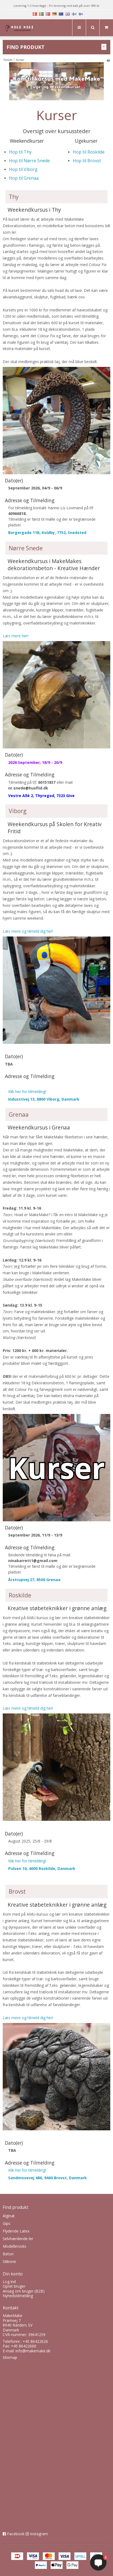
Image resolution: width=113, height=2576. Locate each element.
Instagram (39, 2533)
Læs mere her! (15, 635)
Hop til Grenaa (24, 178)
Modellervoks (14, 2246)
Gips (6, 2223)
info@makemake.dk (33, 2350)
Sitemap (10, 2357)
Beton (8, 2253)
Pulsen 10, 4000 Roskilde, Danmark (41, 1868)
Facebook (16, 2533)
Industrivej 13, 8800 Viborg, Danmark (44, 1099)
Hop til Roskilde (89, 152)
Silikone (9, 2261)
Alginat (9, 2215)
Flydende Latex (16, 2231)
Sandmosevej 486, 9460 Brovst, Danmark (47, 2177)
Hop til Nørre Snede (29, 161)
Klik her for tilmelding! (27, 1091)
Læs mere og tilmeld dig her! (28, 931)
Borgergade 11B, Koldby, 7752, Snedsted (47, 532)
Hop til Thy (20, 152)
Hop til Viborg (23, 169)
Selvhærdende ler (18, 2238)
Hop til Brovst (87, 161)
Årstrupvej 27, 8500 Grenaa (34, 1579)
